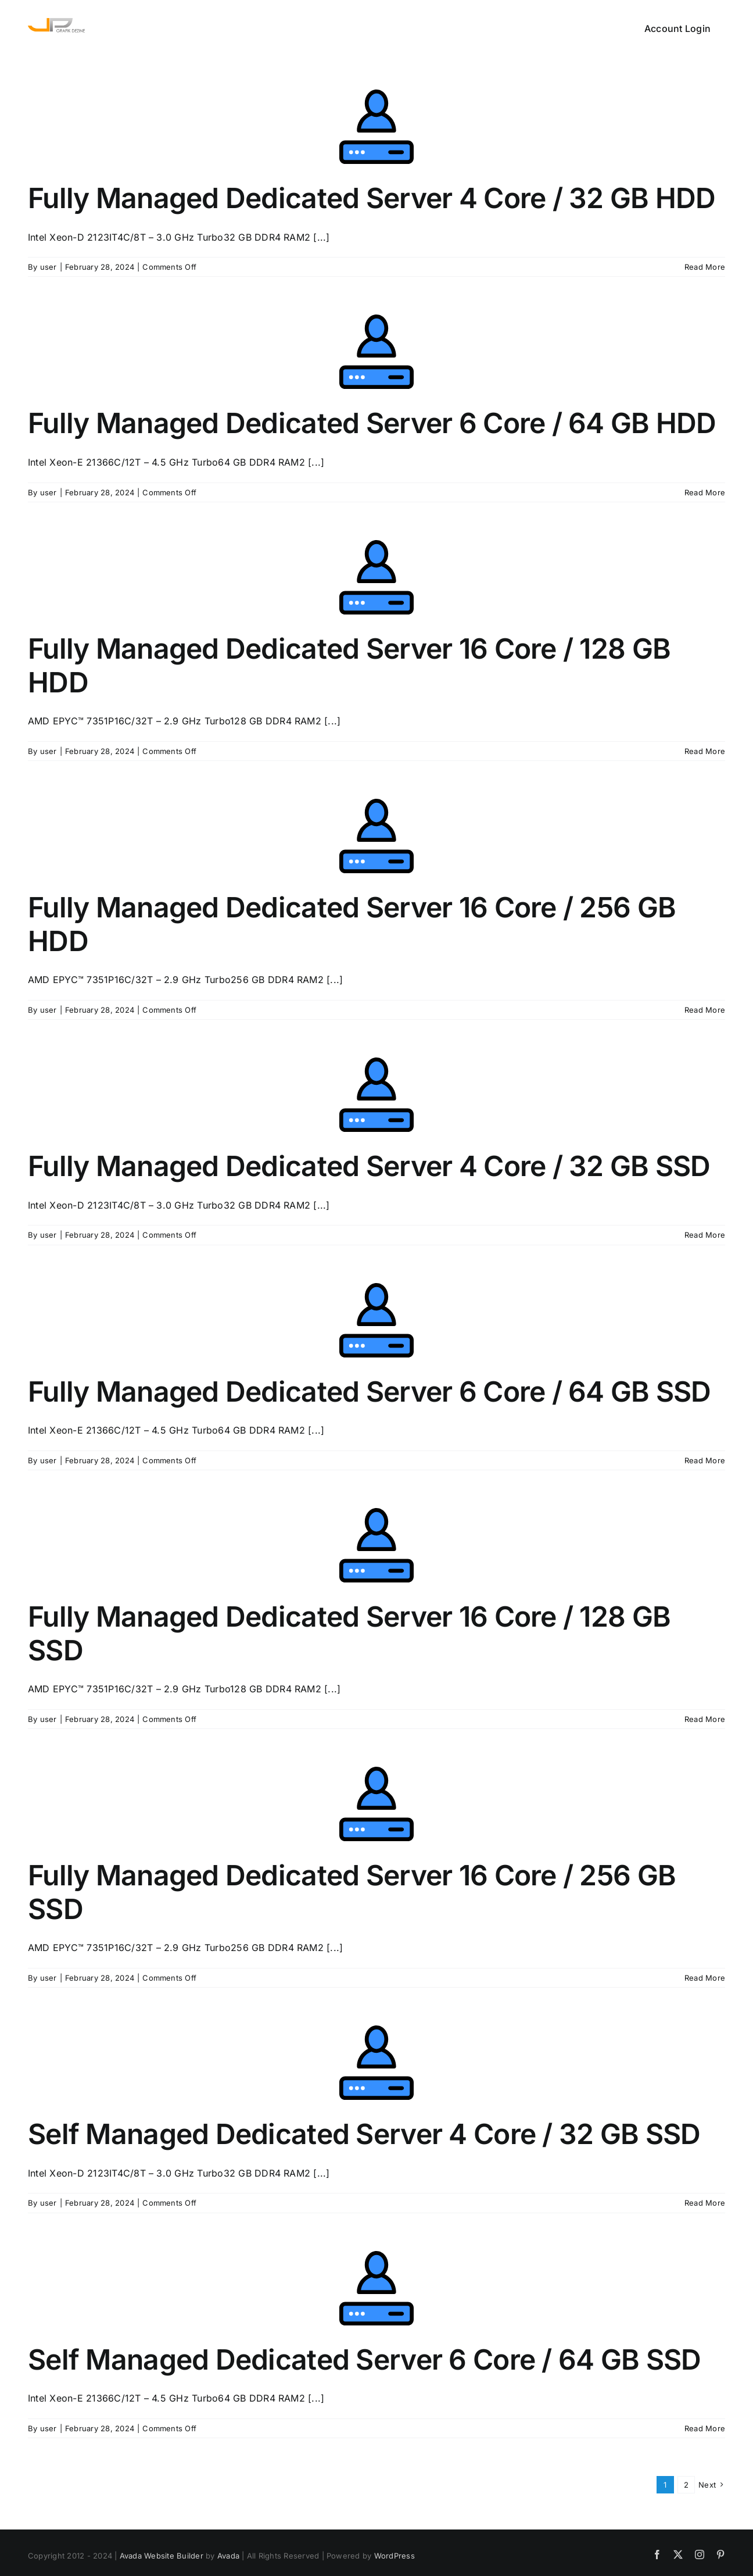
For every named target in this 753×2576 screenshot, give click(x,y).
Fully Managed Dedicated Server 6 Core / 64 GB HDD (372, 423)
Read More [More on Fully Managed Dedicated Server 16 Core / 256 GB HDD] (704, 1009)
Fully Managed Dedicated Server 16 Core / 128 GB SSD (349, 1633)
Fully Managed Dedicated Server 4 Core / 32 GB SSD (369, 1166)
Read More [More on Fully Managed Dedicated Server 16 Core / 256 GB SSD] (704, 1977)
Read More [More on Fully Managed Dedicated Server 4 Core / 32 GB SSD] (704, 1234)
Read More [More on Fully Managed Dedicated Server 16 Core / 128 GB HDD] (704, 751)
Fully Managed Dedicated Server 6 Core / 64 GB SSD (369, 1391)
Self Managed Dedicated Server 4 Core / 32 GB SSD (364, 2134)
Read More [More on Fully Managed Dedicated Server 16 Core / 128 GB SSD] (704, 1719)
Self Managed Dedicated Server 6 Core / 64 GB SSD (364, 2359)
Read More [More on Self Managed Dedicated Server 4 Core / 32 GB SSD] (704, 2202)
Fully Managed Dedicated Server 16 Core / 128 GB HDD (349, 665)
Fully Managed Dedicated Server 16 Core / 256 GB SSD (352, 1892)
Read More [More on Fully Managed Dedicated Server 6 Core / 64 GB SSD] (704, 1460)
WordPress (394, 2555)
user (48, 266)
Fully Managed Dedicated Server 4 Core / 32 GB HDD (372, 198)
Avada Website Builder (161, 2555)
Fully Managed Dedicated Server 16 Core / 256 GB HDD (352, 924)
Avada (228, 2555)
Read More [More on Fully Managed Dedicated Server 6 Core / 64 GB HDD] (704, 492)
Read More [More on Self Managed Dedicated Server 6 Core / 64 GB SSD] (704, 2428)
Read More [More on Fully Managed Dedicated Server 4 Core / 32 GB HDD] (704, 266)
